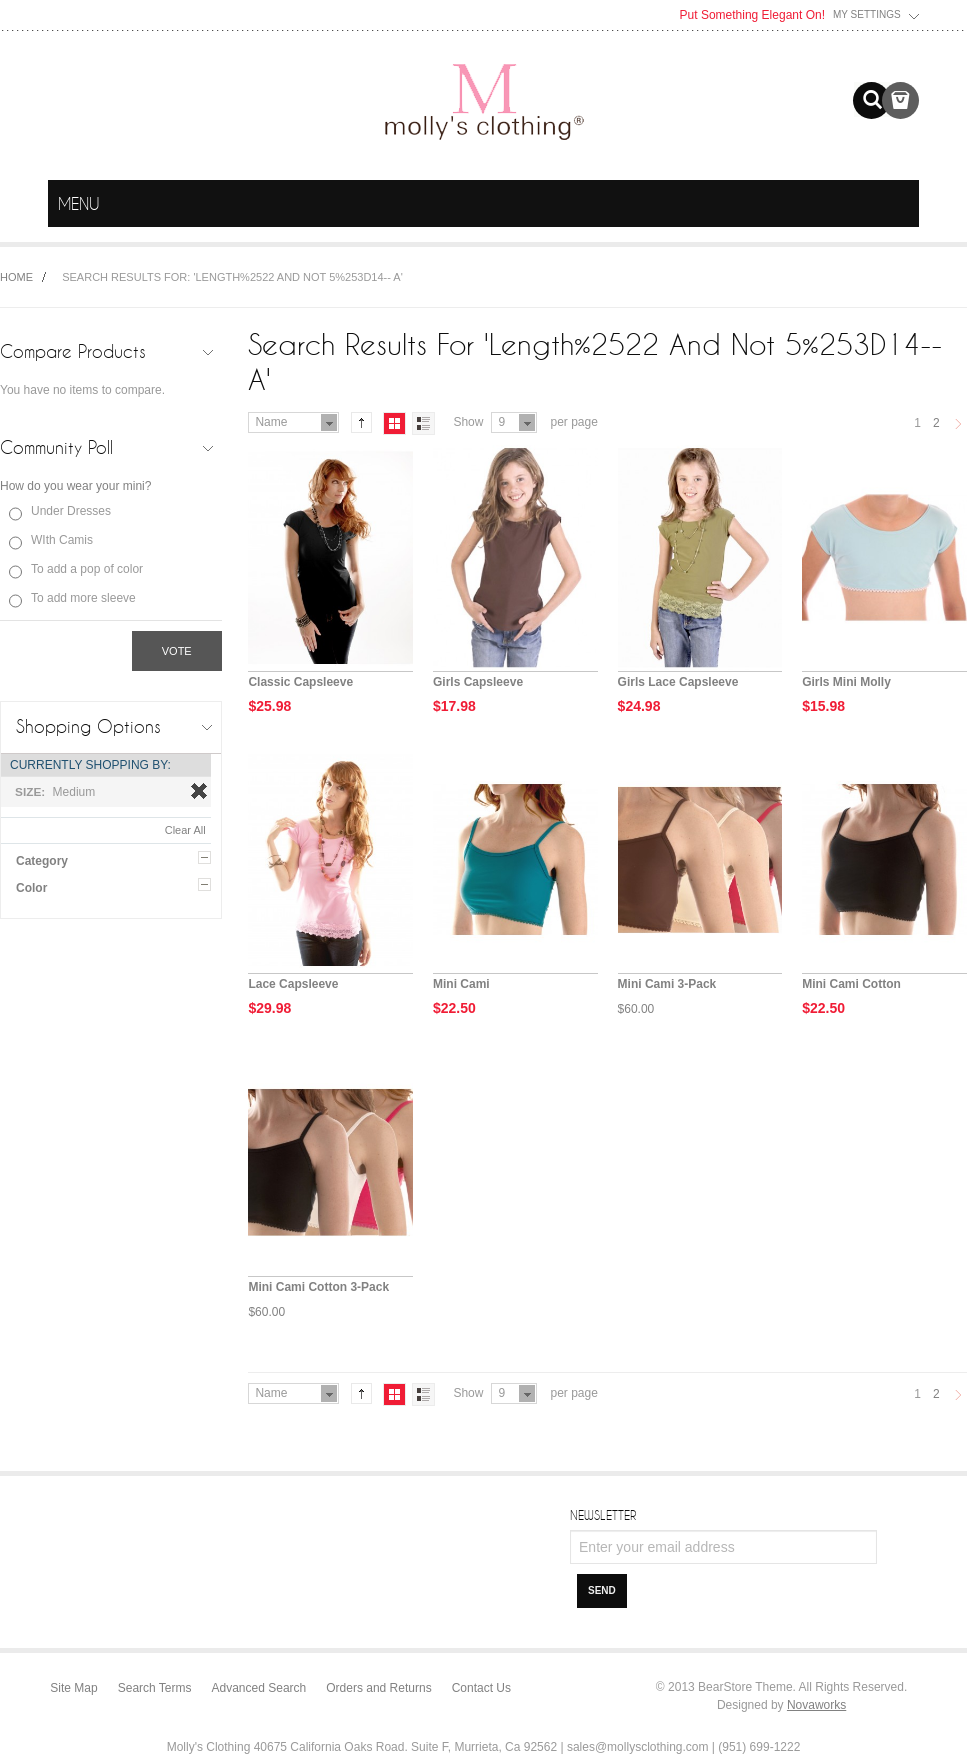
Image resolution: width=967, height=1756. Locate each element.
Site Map (73, 1688)
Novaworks (816, 1705)
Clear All (185, 830)
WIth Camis (62, 540)
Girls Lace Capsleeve (678, 682)
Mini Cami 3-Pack (667, 984)
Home (16, 277)
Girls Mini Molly (846, 682)
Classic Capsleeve (300, 682)
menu (900, 204)
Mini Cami (461, 984)
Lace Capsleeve (293, 984)
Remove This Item (199, 791)
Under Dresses (71, 511)
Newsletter (603, 1515)
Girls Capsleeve (478, 682)
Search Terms (155, 1688)
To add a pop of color (87, 569)
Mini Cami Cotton (851, 984)
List (423, 423)
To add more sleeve (83, 598)
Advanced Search (259, 1688)
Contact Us (481, 1688)
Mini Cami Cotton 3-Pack (318, 1287)
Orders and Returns (378, 1688)
